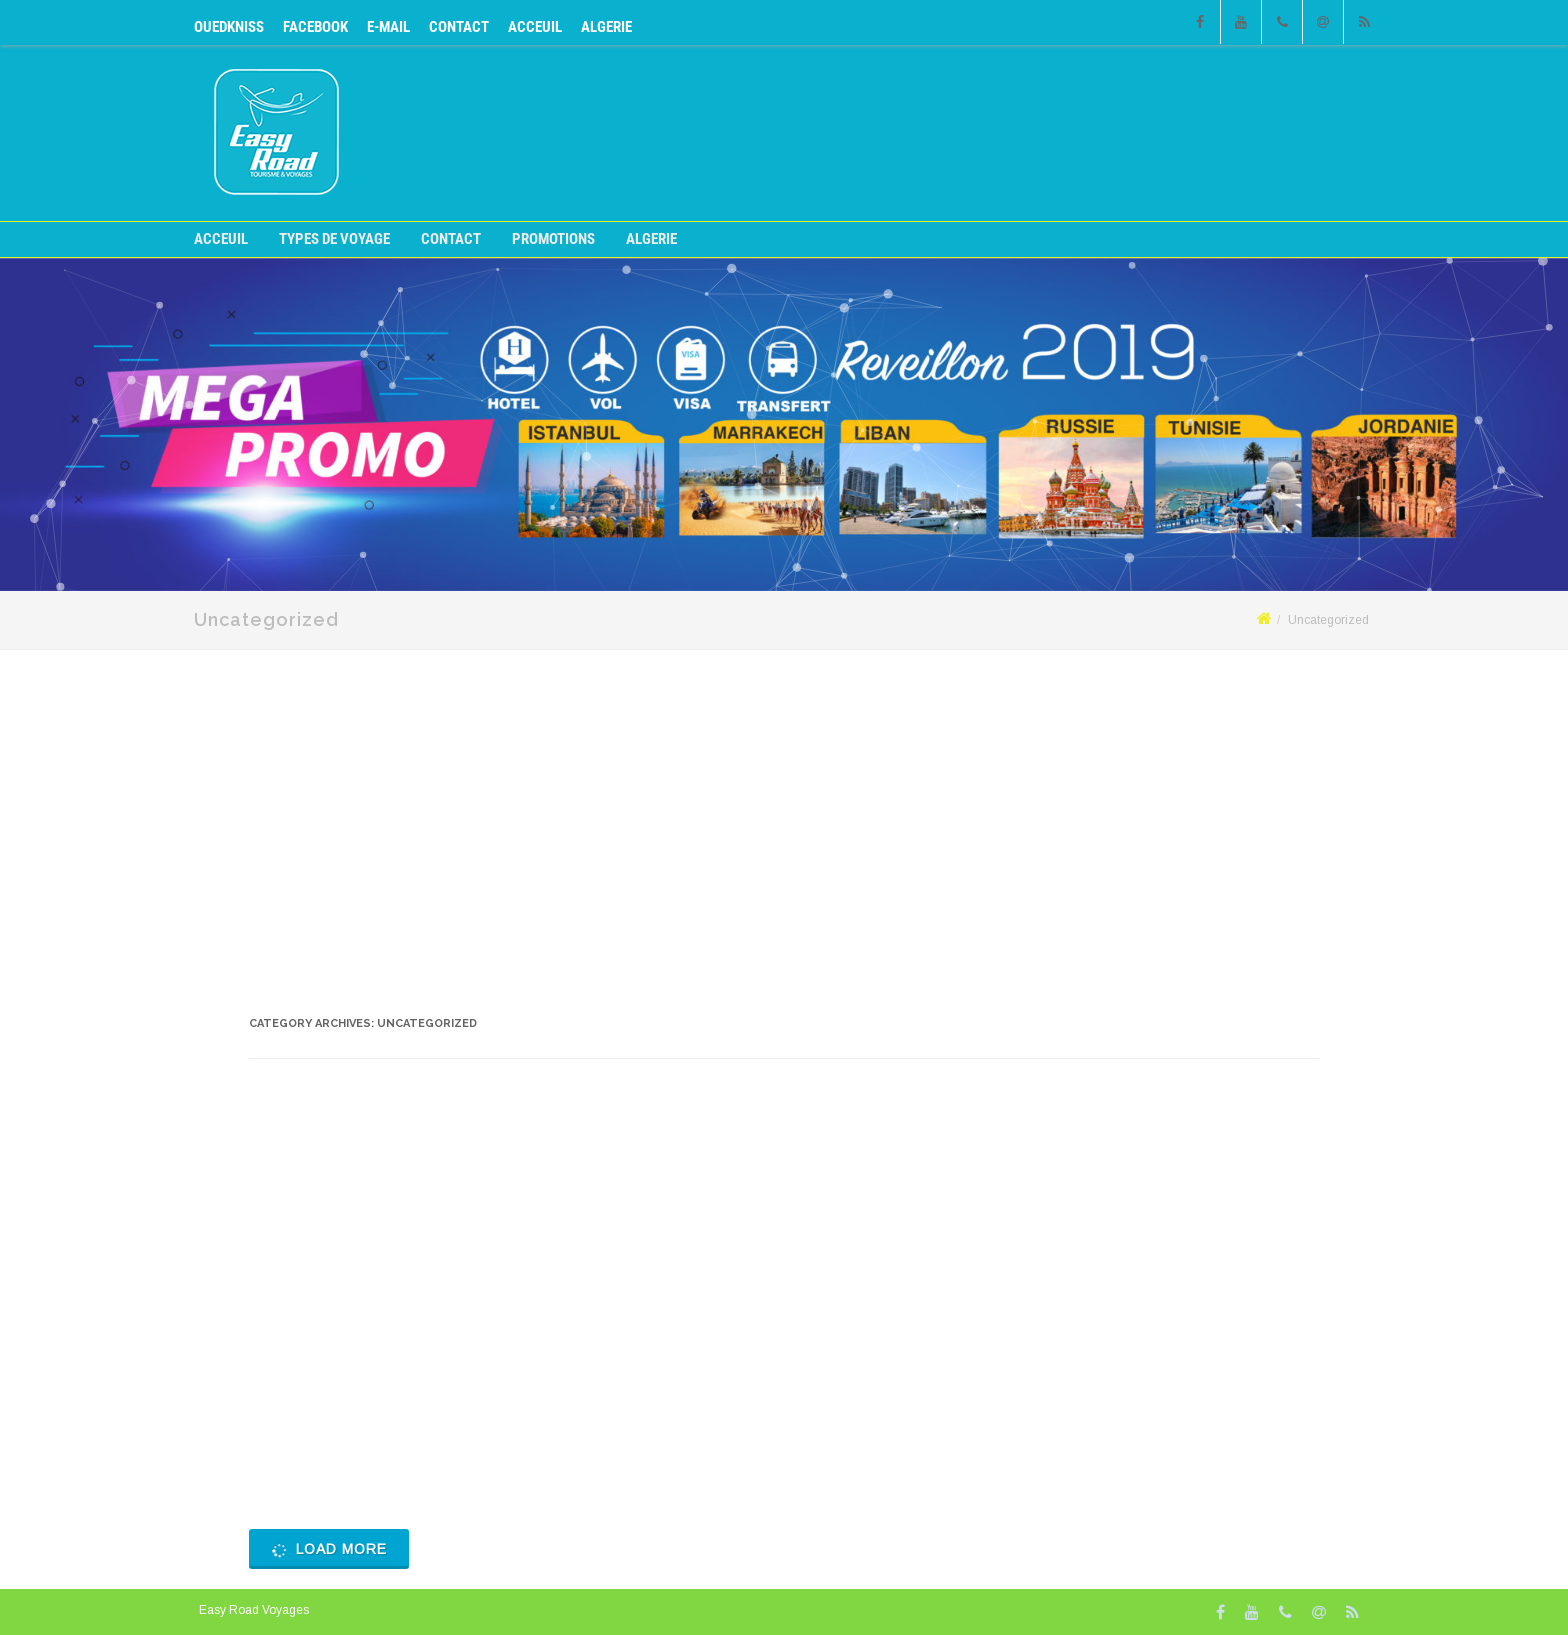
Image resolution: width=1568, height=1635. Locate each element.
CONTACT (459, 27)
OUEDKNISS (229, 27)
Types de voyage (334, 239)
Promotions (553, 239)
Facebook (315, 27)
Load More (328, 1550)
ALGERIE (606, 27)
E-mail (388, 27)
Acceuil (535, 27)
